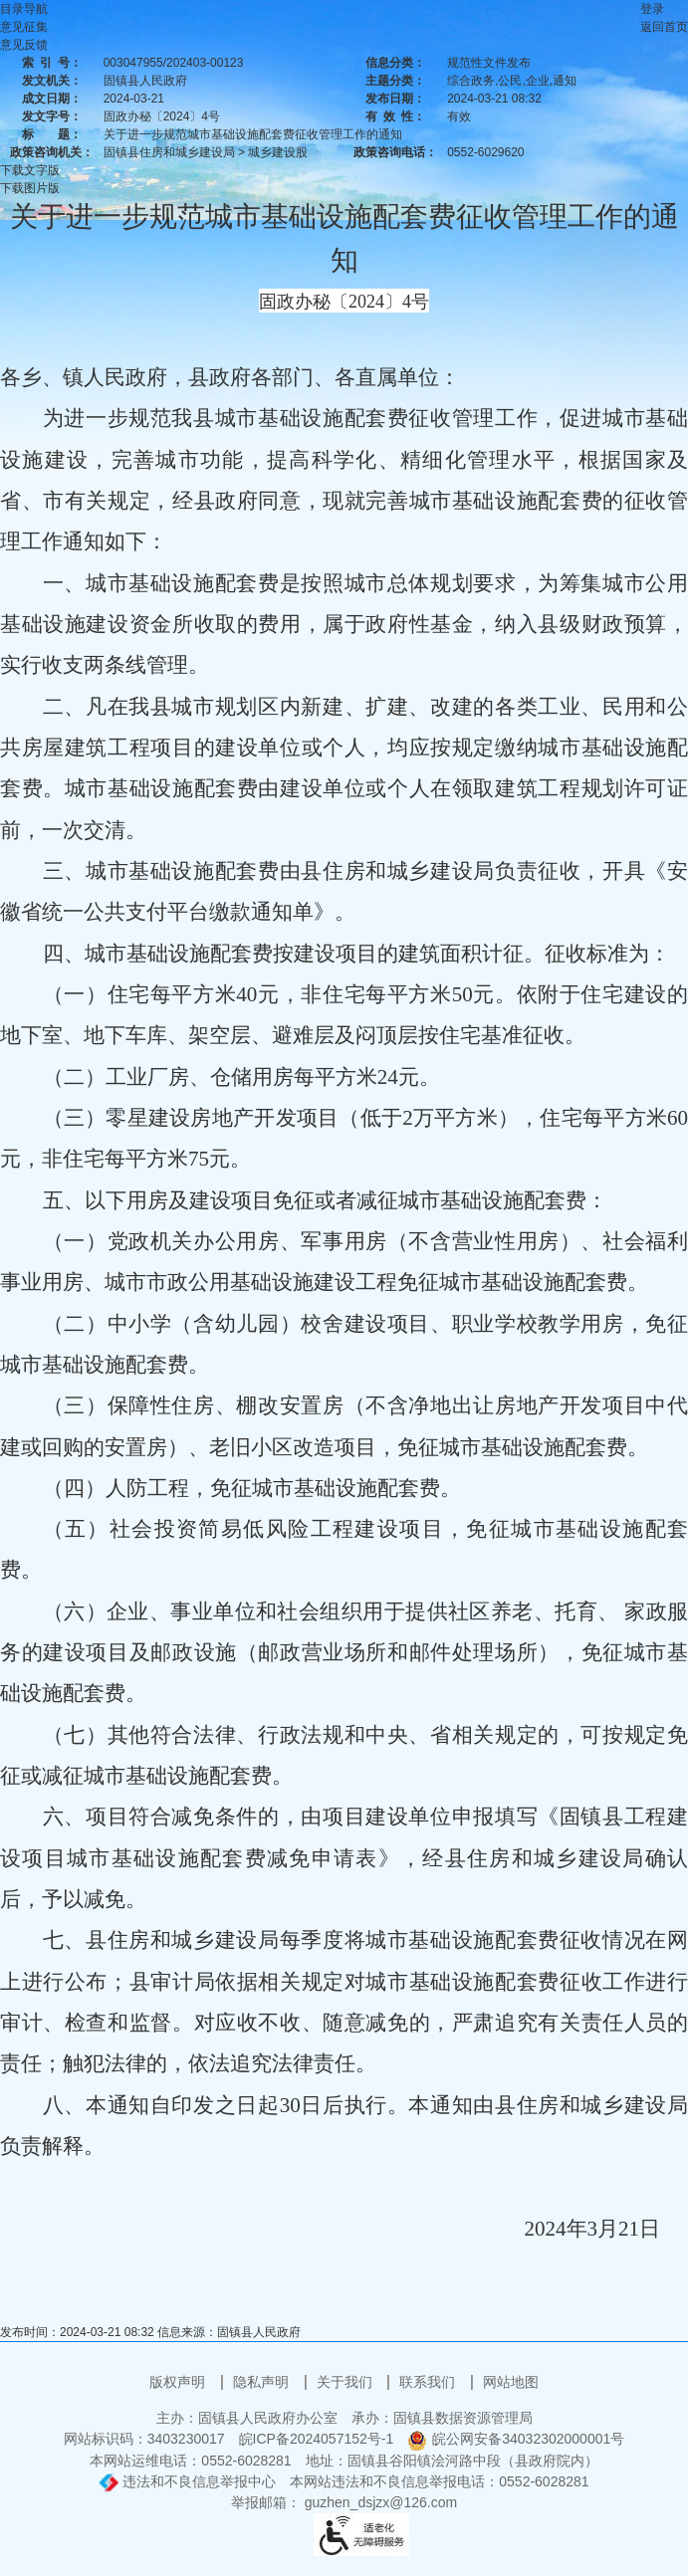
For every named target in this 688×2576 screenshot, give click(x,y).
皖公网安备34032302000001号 (515, 2439)
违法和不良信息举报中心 (187, 2481)
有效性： (395, 116)
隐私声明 (263, 2382)
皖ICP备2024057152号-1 (316, 2439)
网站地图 (511, 2382)
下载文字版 (30, 170)
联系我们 (429, 2382)
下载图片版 (30, 188)
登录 (652, 9)
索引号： (52, 63)
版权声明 (179, 2382)
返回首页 (664, 27)
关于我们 (346, 2382)
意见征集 (24, 27)
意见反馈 (24, 45)
